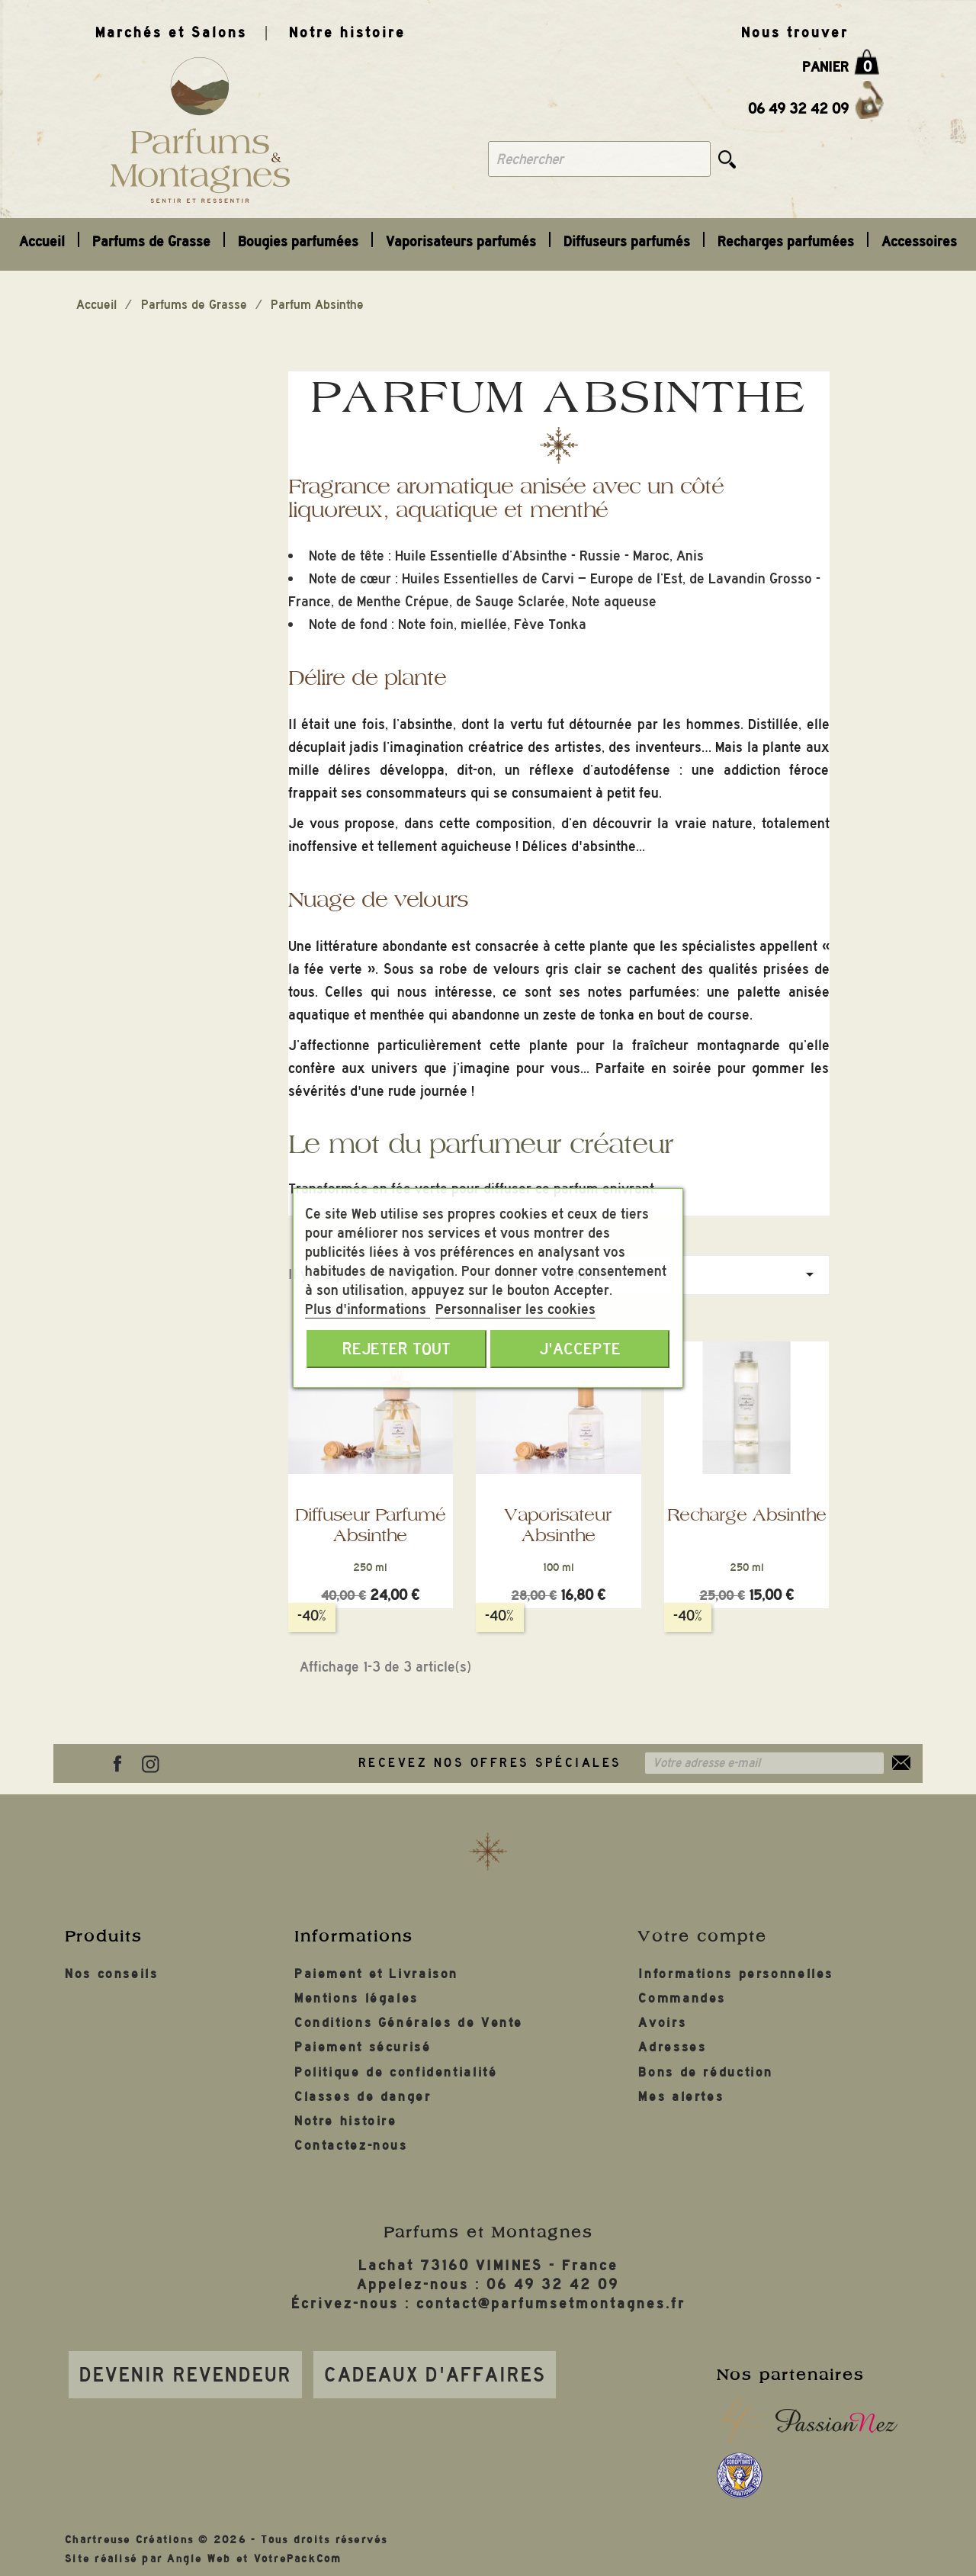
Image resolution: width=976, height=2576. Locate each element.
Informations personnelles (735, 1974)
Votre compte (702, 1936)
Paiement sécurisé (363, 2047)
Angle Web (199, 2558)
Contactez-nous (351, 2146)
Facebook (117, 1763)
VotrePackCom (298, 2558)
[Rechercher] (599, 159)
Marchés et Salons (171, 32)
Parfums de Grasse (151, 241)
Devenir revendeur (185, 2374)
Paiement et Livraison (376, 1974)
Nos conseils (112, 1974)
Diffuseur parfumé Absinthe (370, 1525)
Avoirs (662, 2023)
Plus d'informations (367, 1309)
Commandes (682, 1998)
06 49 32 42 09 (798, 108)
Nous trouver (795, 32)
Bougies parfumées (298, 241)
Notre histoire (347, 32)
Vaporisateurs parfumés (461, 241)
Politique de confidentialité (396, 2072)
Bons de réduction (705, 2072)
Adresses (672, 2047)
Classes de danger (363, 2097)
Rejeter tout (396, 1349)
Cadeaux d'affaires (435, 2374)
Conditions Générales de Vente (408, 2023)
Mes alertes (681, 2097)
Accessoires (919, 241)
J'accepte (580, 1349)
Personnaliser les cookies (515, 1309)
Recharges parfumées (786, 241)
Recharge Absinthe (747, 1514)
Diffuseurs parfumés (626, 241)
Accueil (42, 241)
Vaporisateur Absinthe (558, 1525)
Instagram (150, 1763)
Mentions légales (356, 1998)
